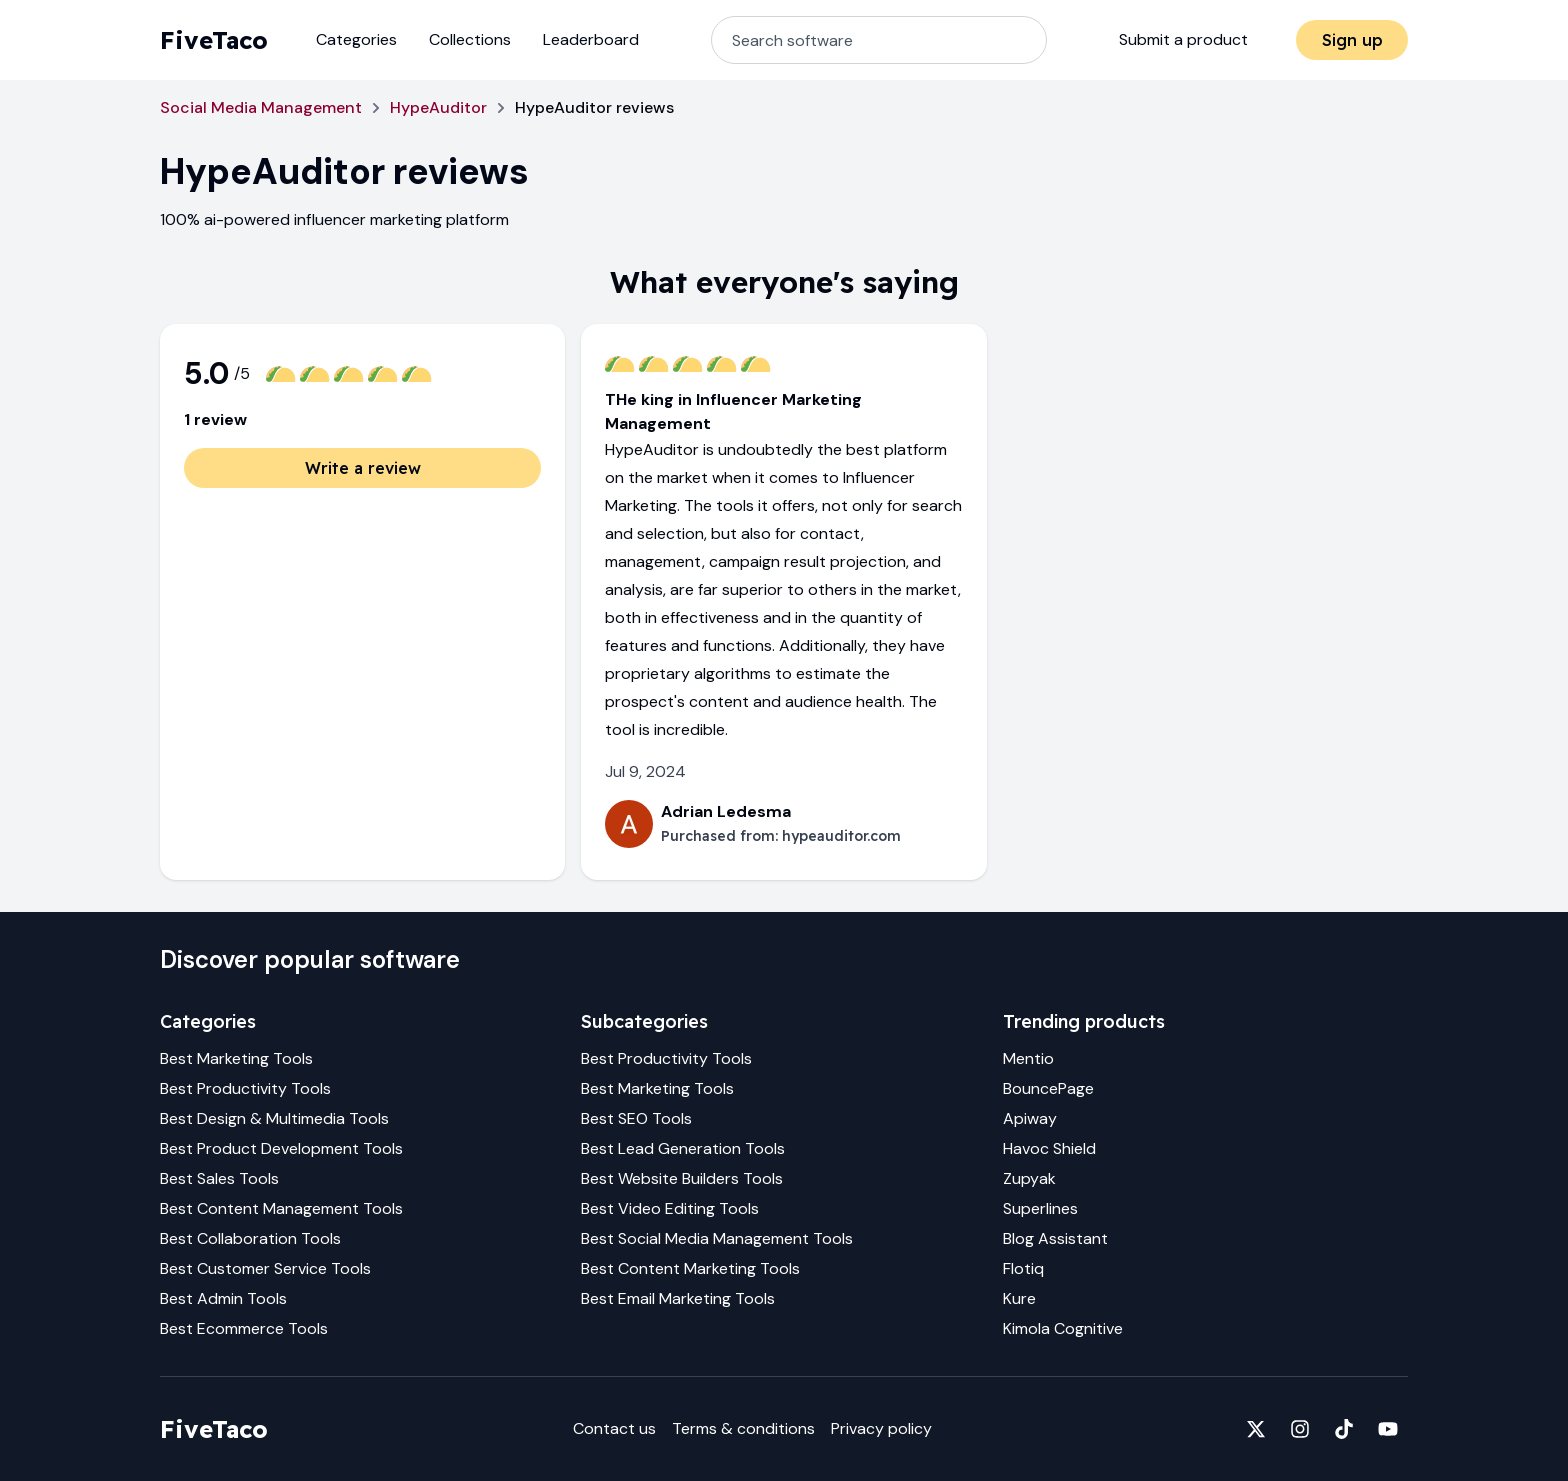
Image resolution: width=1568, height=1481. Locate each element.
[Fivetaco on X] (1256, 1429)
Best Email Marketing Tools (678, 1298)
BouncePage (1048, 1088)
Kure (1019, 1298)
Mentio (1028, 1058)
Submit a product (1183, 39)
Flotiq (1023, 1268)
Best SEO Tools (636, 1118)
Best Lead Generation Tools (683, 1148)
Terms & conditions (743, 1428)
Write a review (363, 468)
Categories (356, 39)
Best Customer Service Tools (265, 1268)
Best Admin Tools (223, 1298)
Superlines (1040, 1208)
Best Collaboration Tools (250, 1238)
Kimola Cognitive (1063, 1328)
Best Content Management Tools (281, 1208)
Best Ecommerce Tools (244, 1328)
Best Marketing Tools (236, 1058)
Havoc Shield (1049, 1148)
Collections (470, 39)
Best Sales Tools (219, 1178)
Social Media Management (261, 107)
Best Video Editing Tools (670, 1208)
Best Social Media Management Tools (717, 1238)
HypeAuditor (438, 107)
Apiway (1030, 1118)
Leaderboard (591, 39)
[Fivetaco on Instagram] (1300, 1429)
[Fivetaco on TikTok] (1344, 1429)
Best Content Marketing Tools (690, 1268)
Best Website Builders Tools (682, 1178)
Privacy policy (881, 1428)
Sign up (1352, 40)
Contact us (614, 1428)
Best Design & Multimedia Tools (274, 1118)
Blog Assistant (1055, 1238)
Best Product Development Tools (281, 1148)
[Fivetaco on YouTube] (1388, 1429)
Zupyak (1029, 1178)
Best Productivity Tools (245, 1088)
